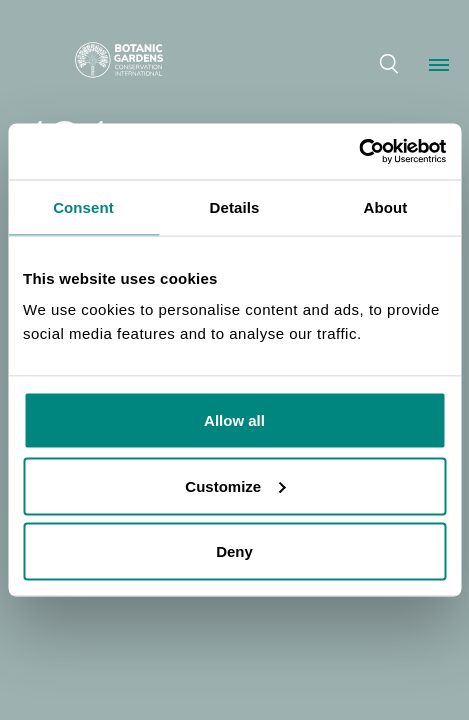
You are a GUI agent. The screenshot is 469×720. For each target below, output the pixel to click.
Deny (234, 551)
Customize (235, 485)
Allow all (234, 420)
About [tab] (386, 206)
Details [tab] (235, 206)
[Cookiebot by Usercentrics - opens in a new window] (358, 152)
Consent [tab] (83, 206)
